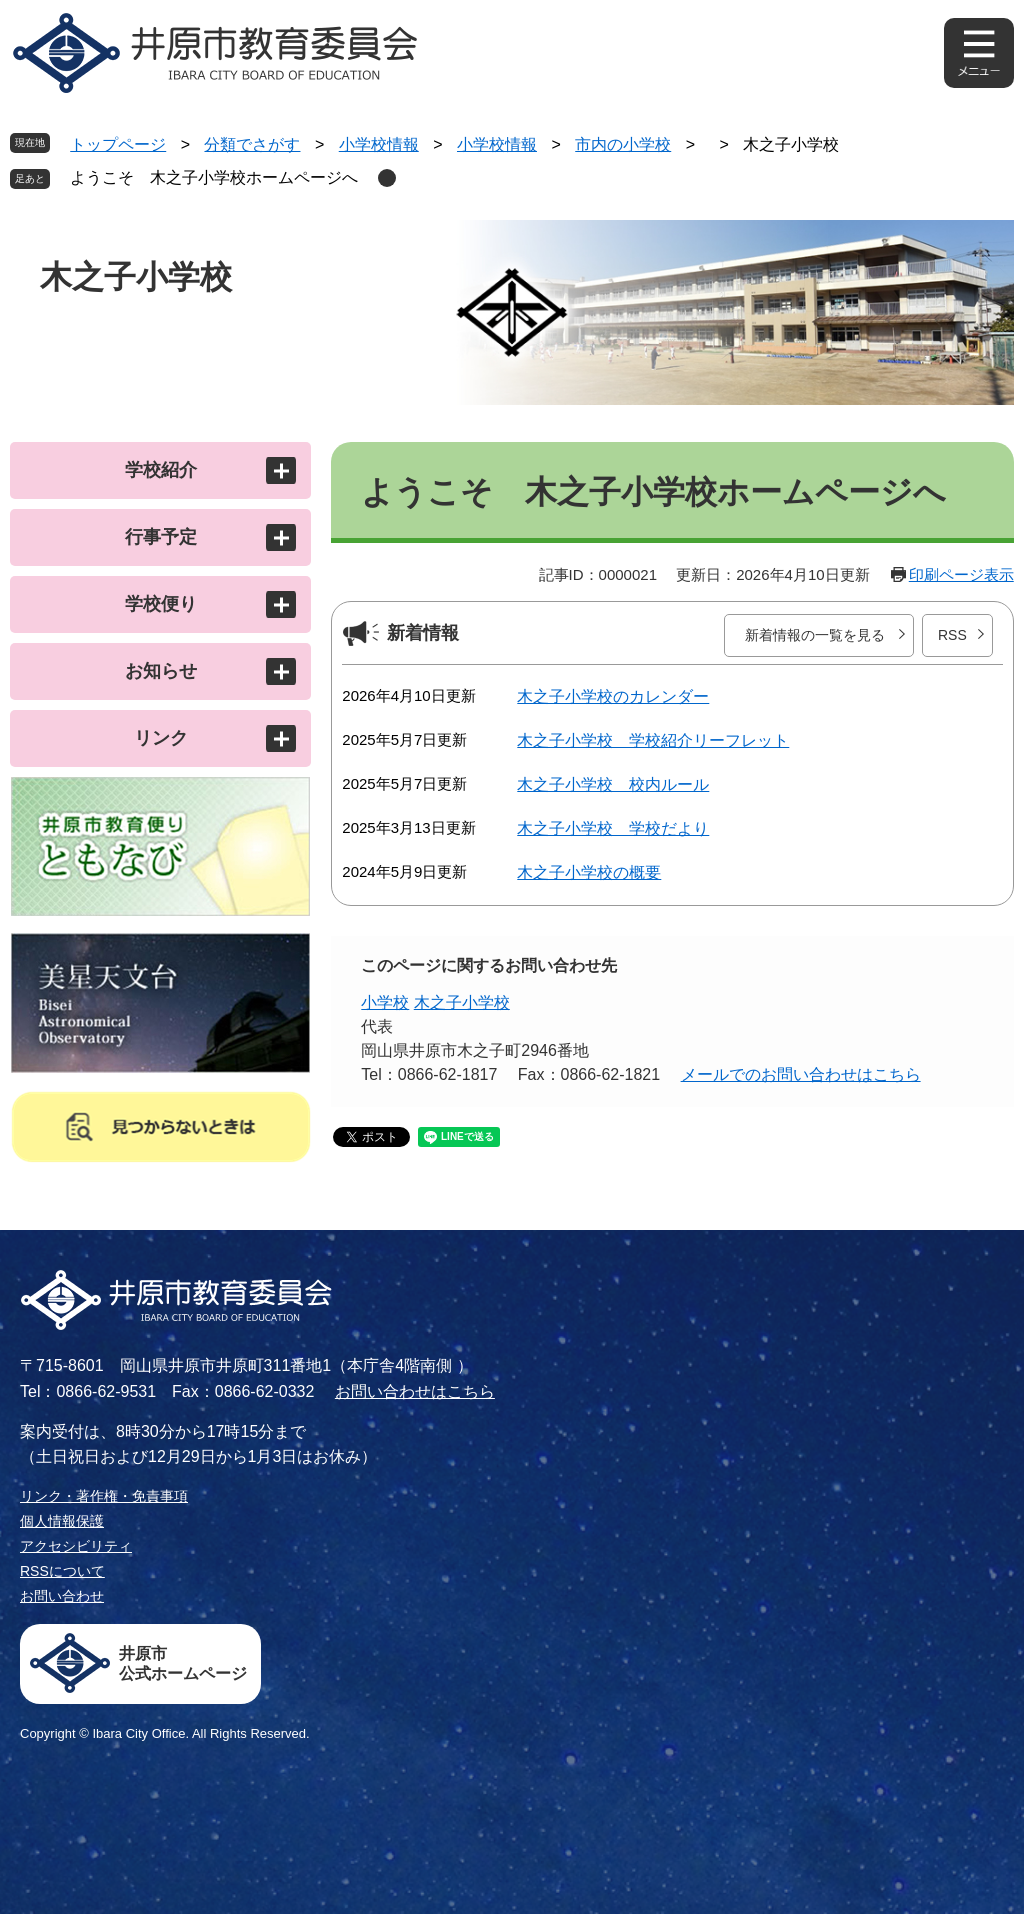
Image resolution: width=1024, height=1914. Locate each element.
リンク (161, 738)
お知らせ (161, 671)
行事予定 (161, 537)
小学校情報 (379, 144)
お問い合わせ (62, 1596)
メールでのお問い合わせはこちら (801, 1074)
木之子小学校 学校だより (613, 828)
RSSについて (62, 1571)
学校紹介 (161, 470)
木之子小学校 (462, 1002)
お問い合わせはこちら (415, 1391)
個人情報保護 (62, 1521)
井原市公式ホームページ (183, 1663)
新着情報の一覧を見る (815, 635)
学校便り (161, 604)
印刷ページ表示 (961, 574)
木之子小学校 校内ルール (613, 784)
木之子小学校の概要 (589, 872)
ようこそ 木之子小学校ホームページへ (214, 177)
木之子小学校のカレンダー (613, 696)
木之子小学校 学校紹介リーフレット (653, 740)
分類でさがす (252, 144)
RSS (952, 635)
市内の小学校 (623, 144)
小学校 (385, 1002)
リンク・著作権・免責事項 (104, 1496)
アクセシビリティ (76, 1546)
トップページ (118, 144)
